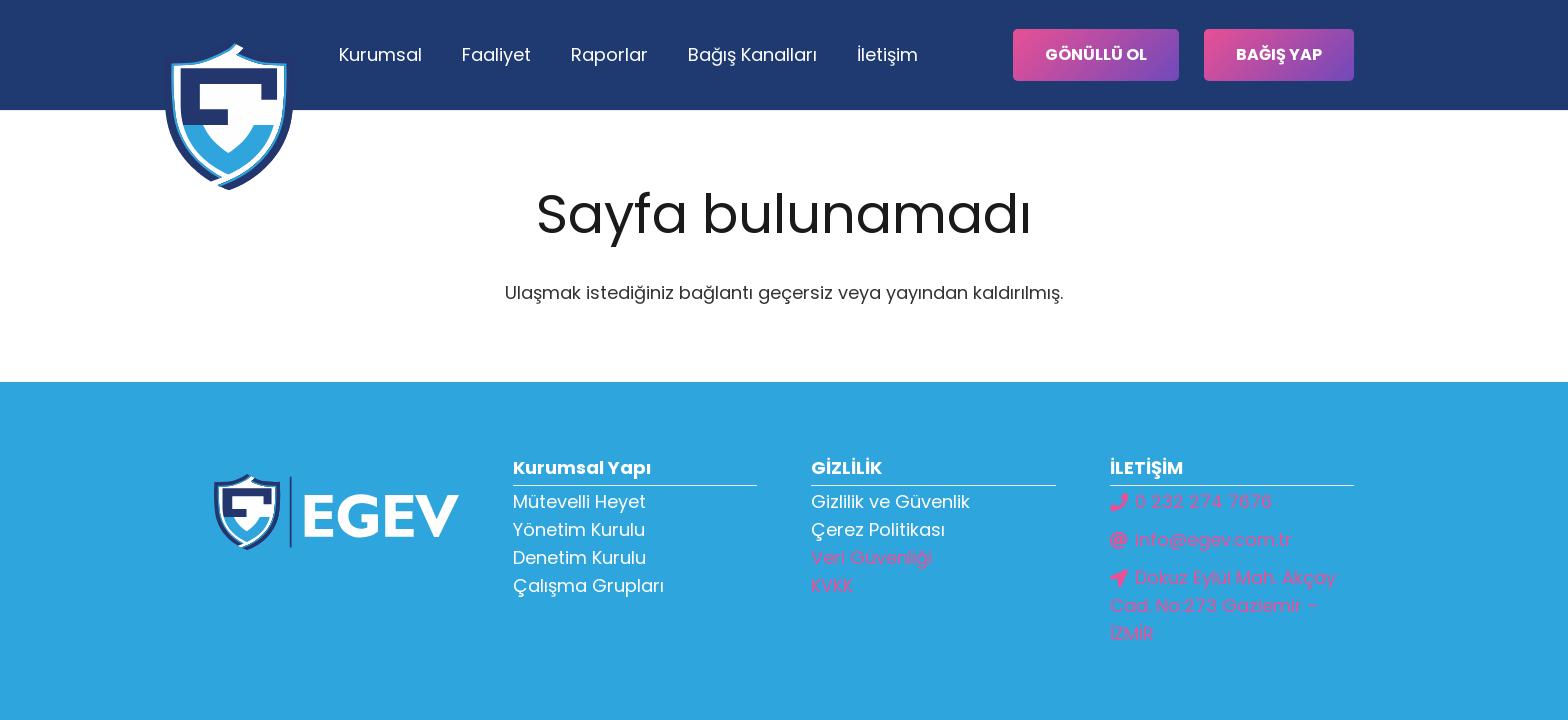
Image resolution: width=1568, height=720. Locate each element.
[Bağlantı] (229, 115)
